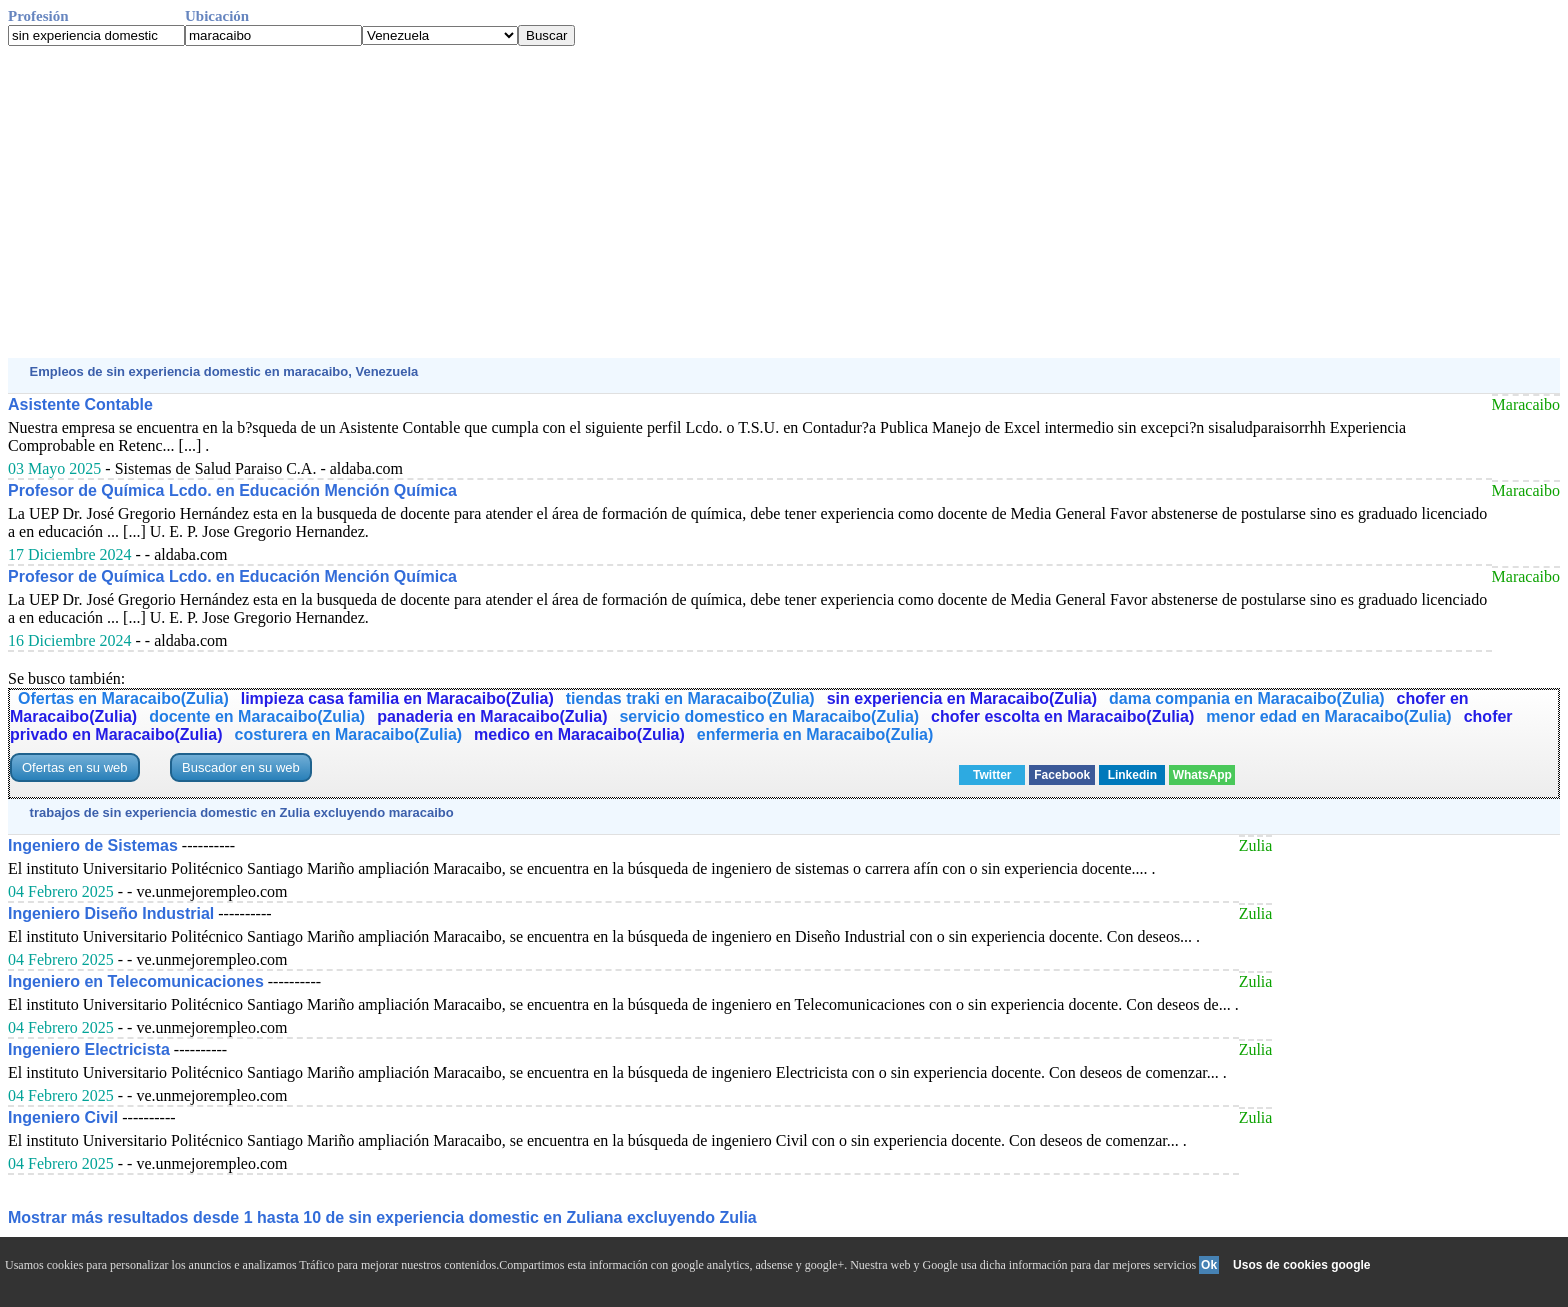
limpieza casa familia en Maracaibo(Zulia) (397, 698)
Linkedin (1132, 775)
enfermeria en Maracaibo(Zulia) (815, 734)
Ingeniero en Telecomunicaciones (136, 981)
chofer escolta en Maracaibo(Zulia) (1062, 716)
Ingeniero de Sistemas (93, 845)
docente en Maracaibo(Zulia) (257, 716)
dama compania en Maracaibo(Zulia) (1247, 698)
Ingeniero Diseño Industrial (111, 913)
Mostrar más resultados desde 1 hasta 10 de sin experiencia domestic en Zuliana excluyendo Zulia (382, 1217)
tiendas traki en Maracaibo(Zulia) (690, 698)
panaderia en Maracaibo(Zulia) (492, 716)
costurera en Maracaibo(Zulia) (348, 734)
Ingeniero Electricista (89, 1049)
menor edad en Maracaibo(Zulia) (1328, 716)
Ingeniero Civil (63, 1117)
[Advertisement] (608, 202)
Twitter (992, 775)
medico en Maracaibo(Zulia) (579, 734)
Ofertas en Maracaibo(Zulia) (123, 698)
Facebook (1062, 775)
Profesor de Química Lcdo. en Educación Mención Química (232, 490)
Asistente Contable (80, 404)
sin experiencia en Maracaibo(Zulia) (962, 698)
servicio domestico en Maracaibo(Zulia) (769, 716)
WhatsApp (1202, 775)
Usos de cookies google (1301, 1265)
